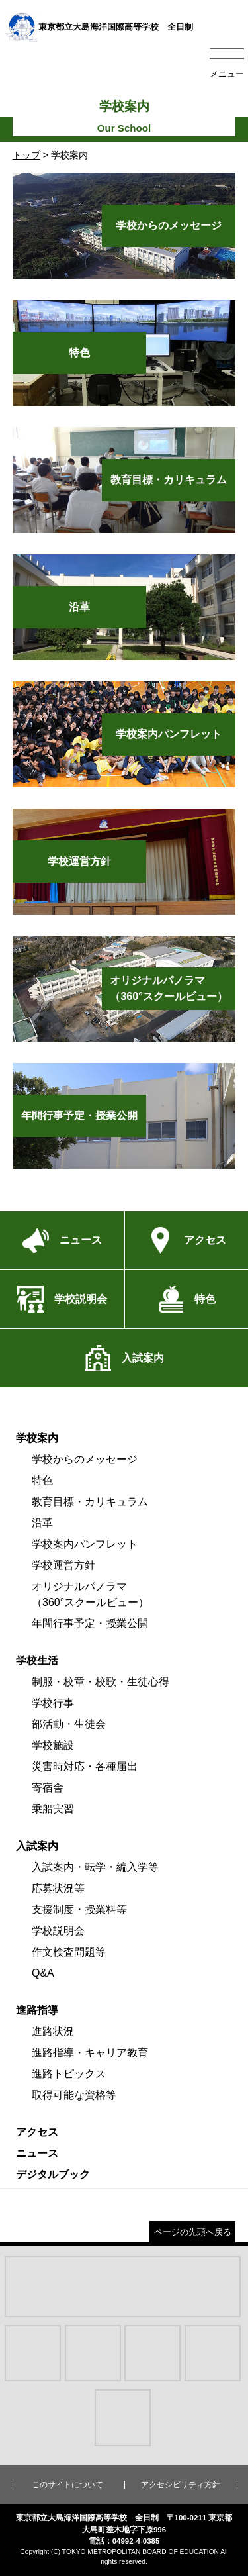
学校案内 (37, 1438)
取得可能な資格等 (74, 2095)
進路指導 (37, 2010)
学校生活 (37, 1660)
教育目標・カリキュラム (90, 1501)
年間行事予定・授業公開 (90, 1623)
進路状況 (53, 2031)
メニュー (227, 74)
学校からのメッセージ (85, 1459)
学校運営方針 (63, 1565)
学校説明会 (58, 1930)
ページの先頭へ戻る (192, 2232)
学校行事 (53, 1703)
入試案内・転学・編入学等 (95, 1867)
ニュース (37, 2153)
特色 (42, 1480)
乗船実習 (53, 1808)
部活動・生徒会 (69, 1724)
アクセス (37, 2132)
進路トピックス (69, 2073)
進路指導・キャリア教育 (90, 2052)
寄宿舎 (47, 1787)
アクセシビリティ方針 (180, 2484)
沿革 (42, 1522)
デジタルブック (53, 2174)
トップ (26, 155)
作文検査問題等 (69, 1951)
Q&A (43, 1973)
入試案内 (37, 1846)
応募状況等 (58, 1888)
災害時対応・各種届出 (85, 1766)
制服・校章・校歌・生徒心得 (100, 1681)
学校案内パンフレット (85, 1544)
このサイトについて (67, 2484)
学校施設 (53, 1745)
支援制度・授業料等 (79, 1909)
